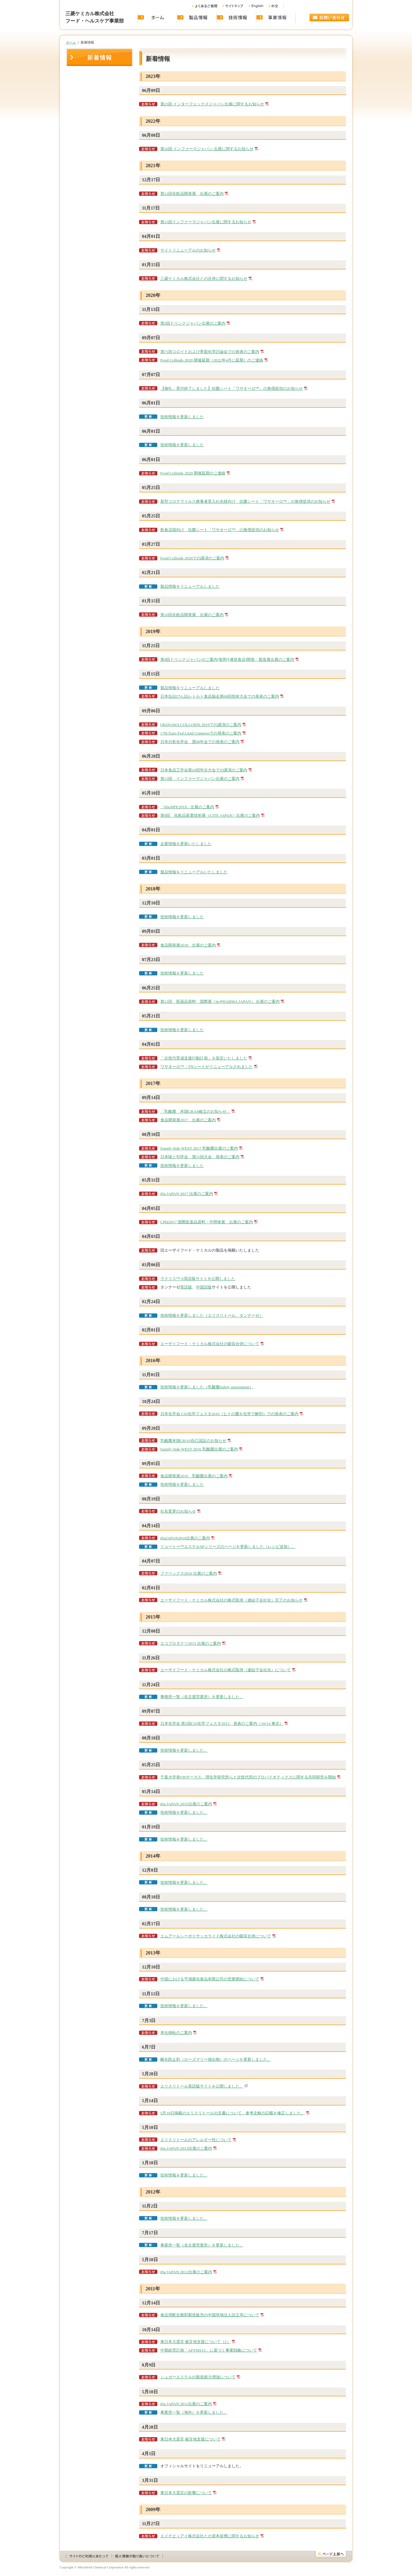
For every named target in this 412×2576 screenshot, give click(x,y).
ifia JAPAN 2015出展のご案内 (186, 1804)
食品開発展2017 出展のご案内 (188, 1120)
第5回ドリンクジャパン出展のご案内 (193, 323)
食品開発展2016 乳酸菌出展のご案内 (194, 1476)
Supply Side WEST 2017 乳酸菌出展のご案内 (199, 1148)
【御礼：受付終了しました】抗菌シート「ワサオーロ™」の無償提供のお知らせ (231, 388)
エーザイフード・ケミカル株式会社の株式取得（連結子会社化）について (225, 1670)
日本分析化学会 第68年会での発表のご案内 (199, 741)
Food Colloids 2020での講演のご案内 (192, 558)
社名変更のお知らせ (178, 1511)
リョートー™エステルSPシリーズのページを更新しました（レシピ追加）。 (227, 1546)
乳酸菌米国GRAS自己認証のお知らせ (193, 1440)
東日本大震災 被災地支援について (190, 2439)
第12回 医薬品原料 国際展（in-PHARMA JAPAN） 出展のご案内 (220, 1001)
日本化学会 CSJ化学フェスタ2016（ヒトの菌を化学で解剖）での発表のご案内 (229, 1413)
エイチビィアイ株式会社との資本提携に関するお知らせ (209, 2536)
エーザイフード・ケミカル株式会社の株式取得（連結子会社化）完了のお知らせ (231, 1600)
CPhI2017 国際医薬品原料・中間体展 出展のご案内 (206, 1222)
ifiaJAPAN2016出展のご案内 (185, 1538)
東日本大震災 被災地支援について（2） (195, 2341)
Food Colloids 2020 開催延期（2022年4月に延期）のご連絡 (212, 360)
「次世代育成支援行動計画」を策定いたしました (203, 1058)
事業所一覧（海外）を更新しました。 (194, 2412)
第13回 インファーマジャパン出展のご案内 (199, 778)
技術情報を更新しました (182, 416)
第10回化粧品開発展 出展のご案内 (192, 614)
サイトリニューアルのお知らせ (188, 250)
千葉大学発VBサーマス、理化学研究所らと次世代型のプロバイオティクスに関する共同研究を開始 (248, 1777)
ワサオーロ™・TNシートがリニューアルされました (206, 1066)
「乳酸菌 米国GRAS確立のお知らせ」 (195, 1111)
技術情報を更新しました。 (184, 1750)
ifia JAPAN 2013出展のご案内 (186, 2148)
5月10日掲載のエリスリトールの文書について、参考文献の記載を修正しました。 (232, 2113)
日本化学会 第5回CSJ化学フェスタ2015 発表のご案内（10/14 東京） (222, 1723)
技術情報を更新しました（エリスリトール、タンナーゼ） (211, 1315)
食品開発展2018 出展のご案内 (188, 945)
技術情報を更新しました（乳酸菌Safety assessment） (206, 1387)
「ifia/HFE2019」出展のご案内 (187, 807)
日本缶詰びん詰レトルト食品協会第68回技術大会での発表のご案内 (219, 696)
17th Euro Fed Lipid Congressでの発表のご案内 (201, 733)
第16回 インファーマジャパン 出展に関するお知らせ (206, 148)
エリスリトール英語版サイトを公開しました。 (201, 2086)
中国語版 (204, 1287)
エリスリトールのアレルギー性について (196, 2139)
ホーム (71, 42)
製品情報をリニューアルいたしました (194, 872)
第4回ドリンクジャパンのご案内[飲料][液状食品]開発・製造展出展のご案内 (227, 659)
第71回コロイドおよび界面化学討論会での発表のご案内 (209, 351)
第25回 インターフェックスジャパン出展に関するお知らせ (212, 104)
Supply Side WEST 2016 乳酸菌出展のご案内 (199, 1449)
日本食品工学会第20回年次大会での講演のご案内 (203, 770)
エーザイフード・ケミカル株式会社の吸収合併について (209, 1343)
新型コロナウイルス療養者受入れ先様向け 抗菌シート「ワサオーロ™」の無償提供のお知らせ (245, 501)
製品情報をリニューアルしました (190, 586)
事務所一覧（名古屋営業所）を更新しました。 (201, 1696)
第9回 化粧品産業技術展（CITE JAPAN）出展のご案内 (210, 815)
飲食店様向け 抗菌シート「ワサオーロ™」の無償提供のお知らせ (219, 529)
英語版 (186, 1287)
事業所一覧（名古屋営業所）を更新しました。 (201, 2245)
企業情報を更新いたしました (186, 843)
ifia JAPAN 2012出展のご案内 (186, 2272)
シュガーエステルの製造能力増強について (198, 2377)
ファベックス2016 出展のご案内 (188, 1573)
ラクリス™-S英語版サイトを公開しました (197, 1278)
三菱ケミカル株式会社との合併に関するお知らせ (203, 278)
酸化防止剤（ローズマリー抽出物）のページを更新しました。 (215, 2059)
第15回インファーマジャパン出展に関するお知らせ (205, 222)
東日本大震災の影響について (186, 2492)
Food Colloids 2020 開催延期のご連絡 (192, 473)
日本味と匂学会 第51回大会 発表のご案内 (199, 1156)
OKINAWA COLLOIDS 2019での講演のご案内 (200, 724)
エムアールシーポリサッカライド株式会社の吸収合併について (215, 1936)
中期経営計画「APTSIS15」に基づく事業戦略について (208, 2350)
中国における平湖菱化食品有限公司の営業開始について (209, 1979)
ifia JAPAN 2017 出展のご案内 (186, 1193)
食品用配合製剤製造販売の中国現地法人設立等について (209, 2315)
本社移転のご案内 (176, 2032)
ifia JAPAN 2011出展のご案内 (186, 2404)
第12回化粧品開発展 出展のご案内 (192, 193)
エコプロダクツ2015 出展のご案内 (190, 1643)
